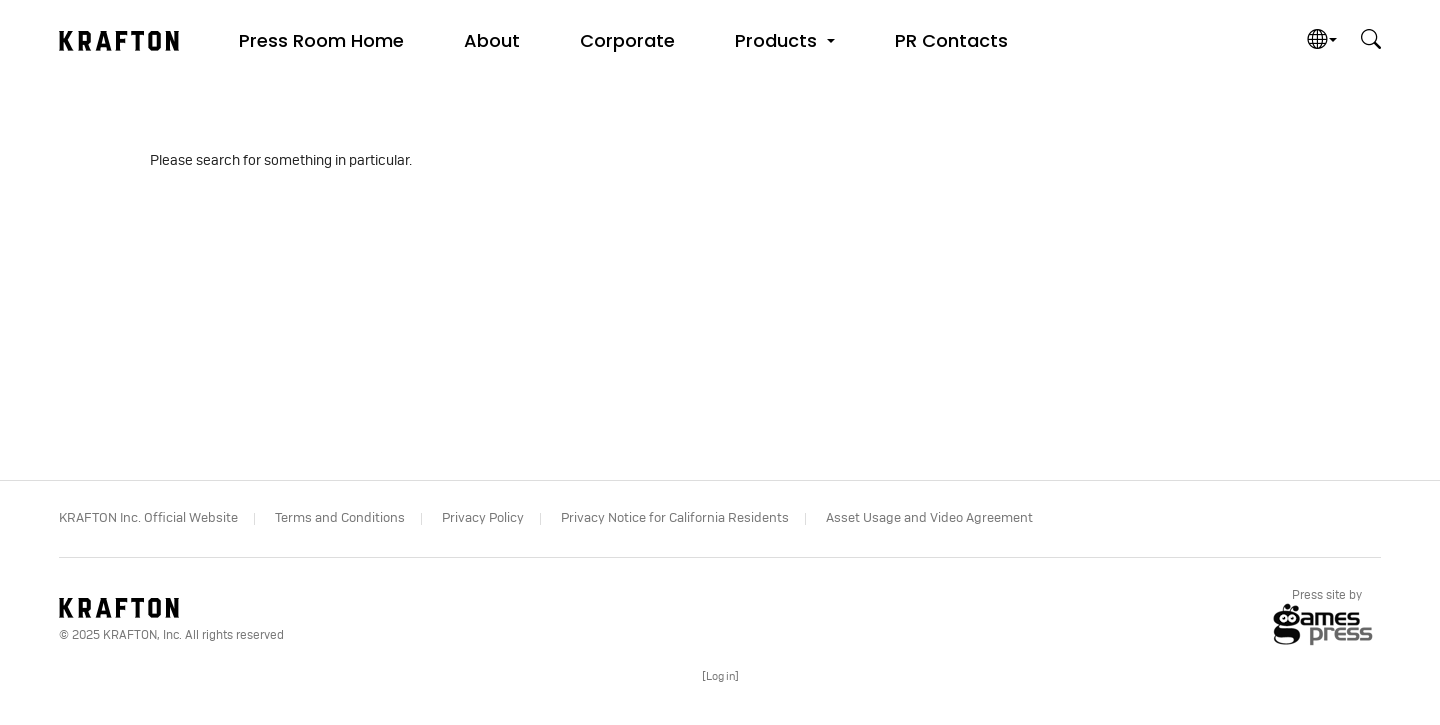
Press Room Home (321, 40)
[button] (785, 40)
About (492, 40)
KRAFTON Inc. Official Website (148, 518)
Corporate (627, 40)
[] (720, 676)
